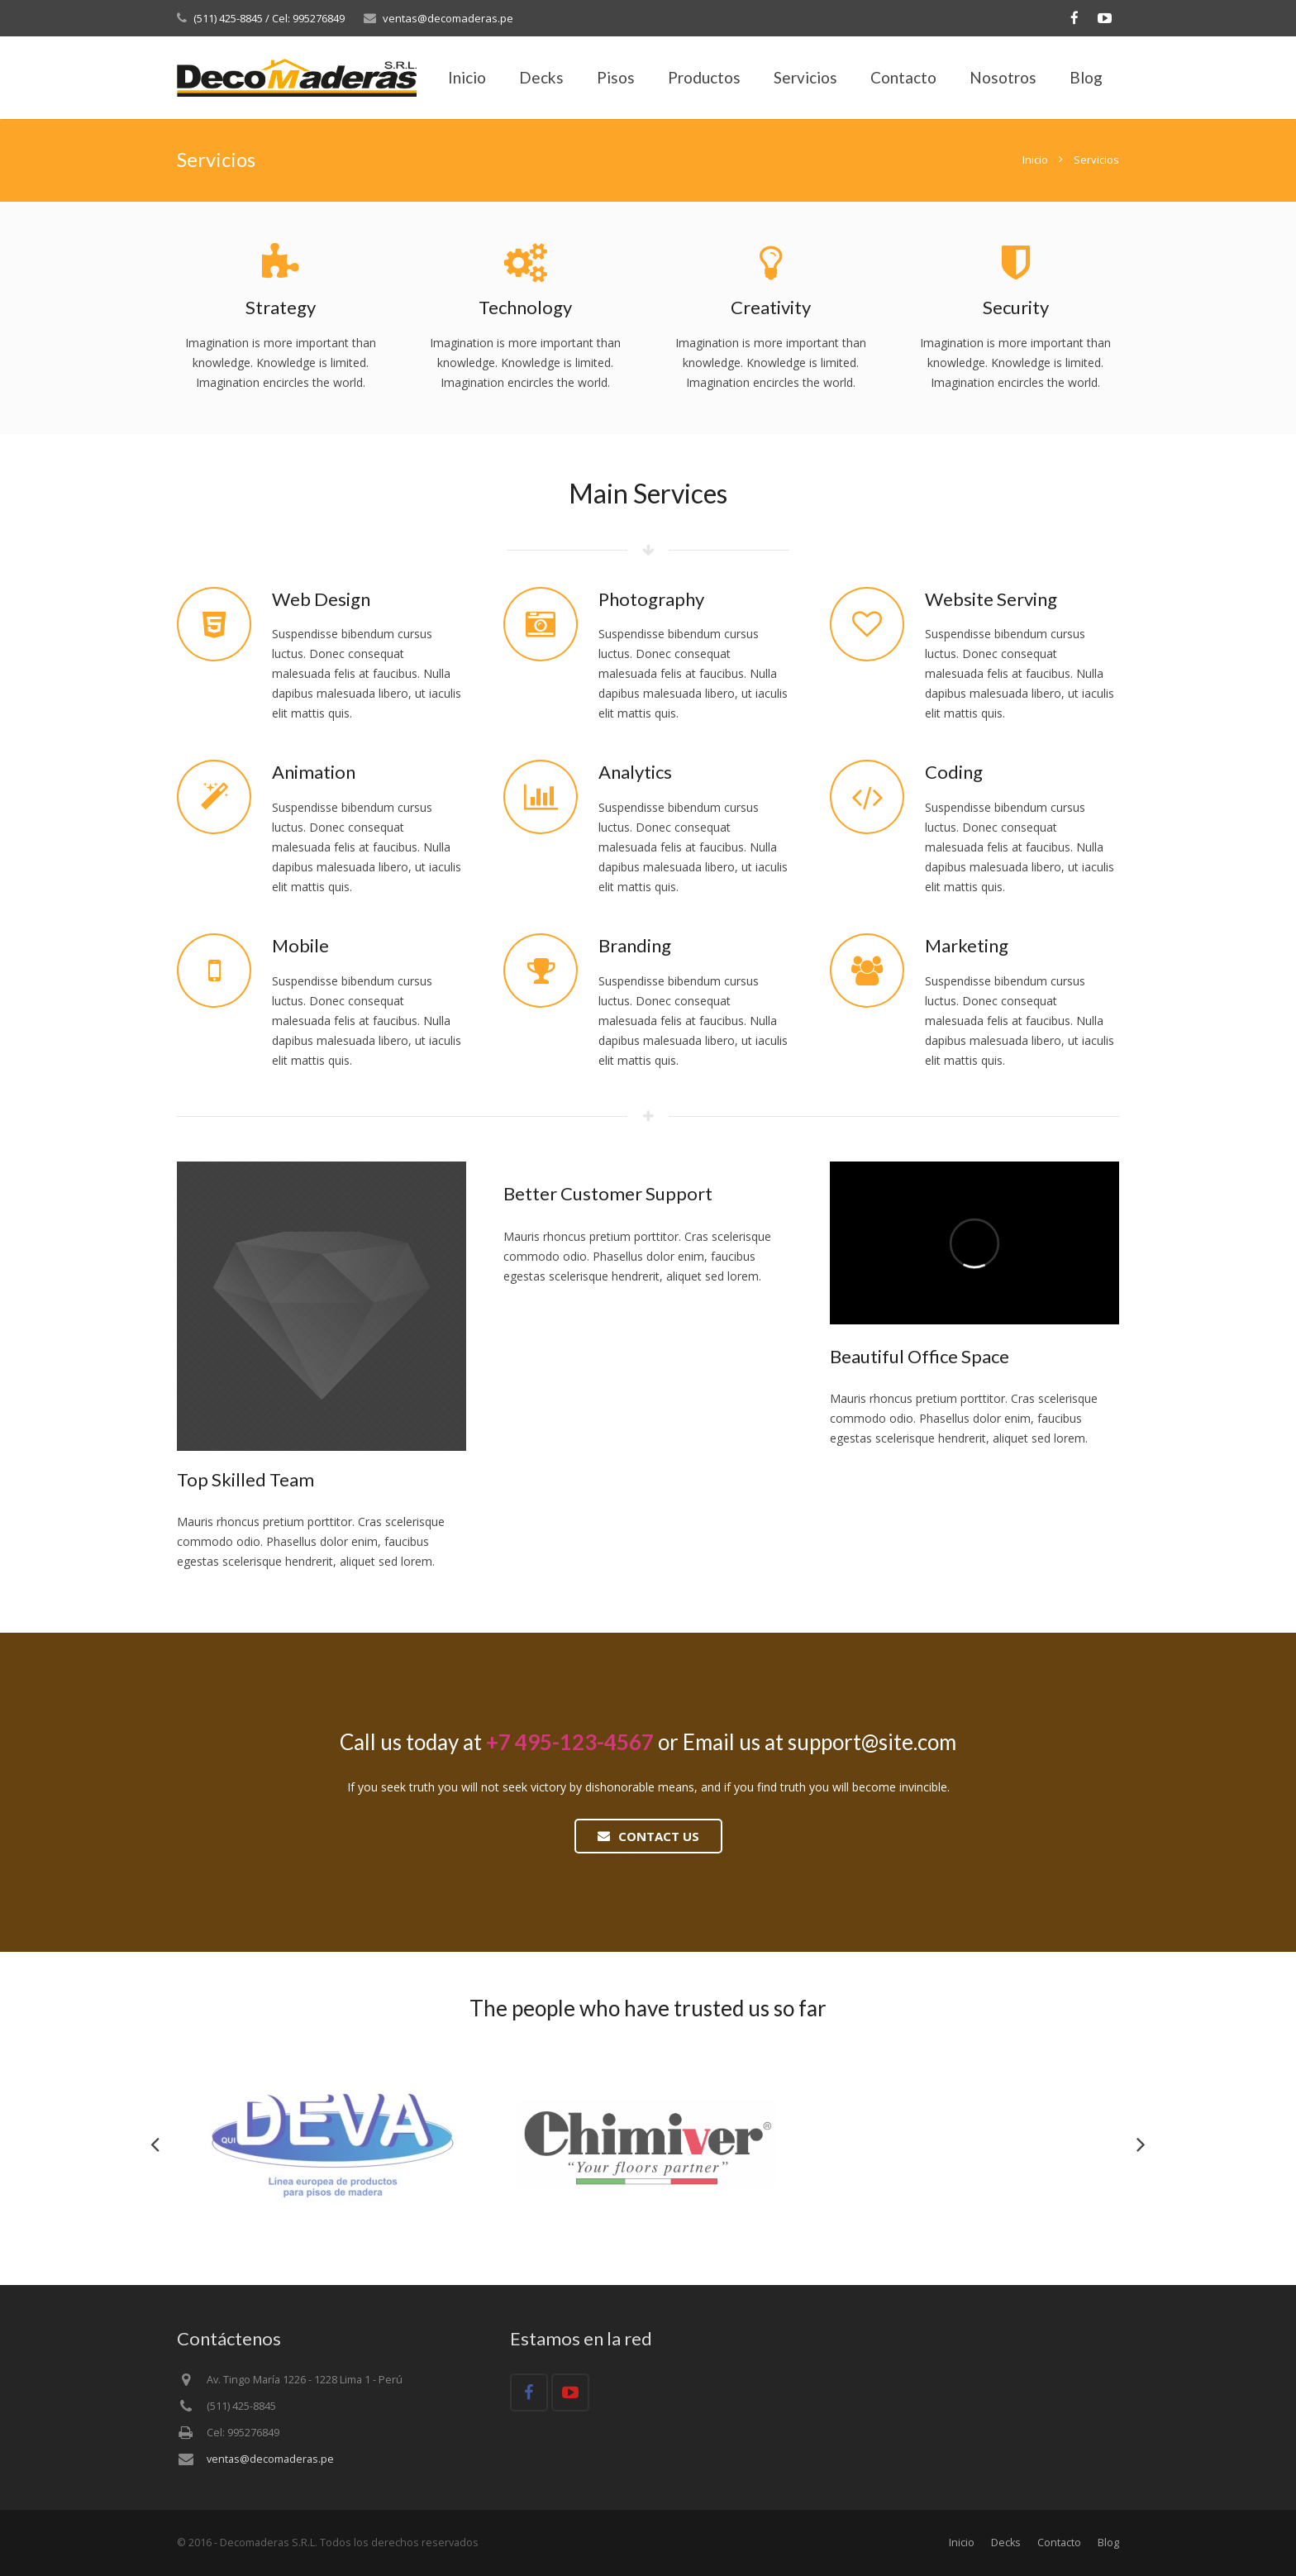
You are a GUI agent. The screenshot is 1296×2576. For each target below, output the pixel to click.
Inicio (1035, 159)
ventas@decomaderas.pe (448, 18)
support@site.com (872, 1742)
